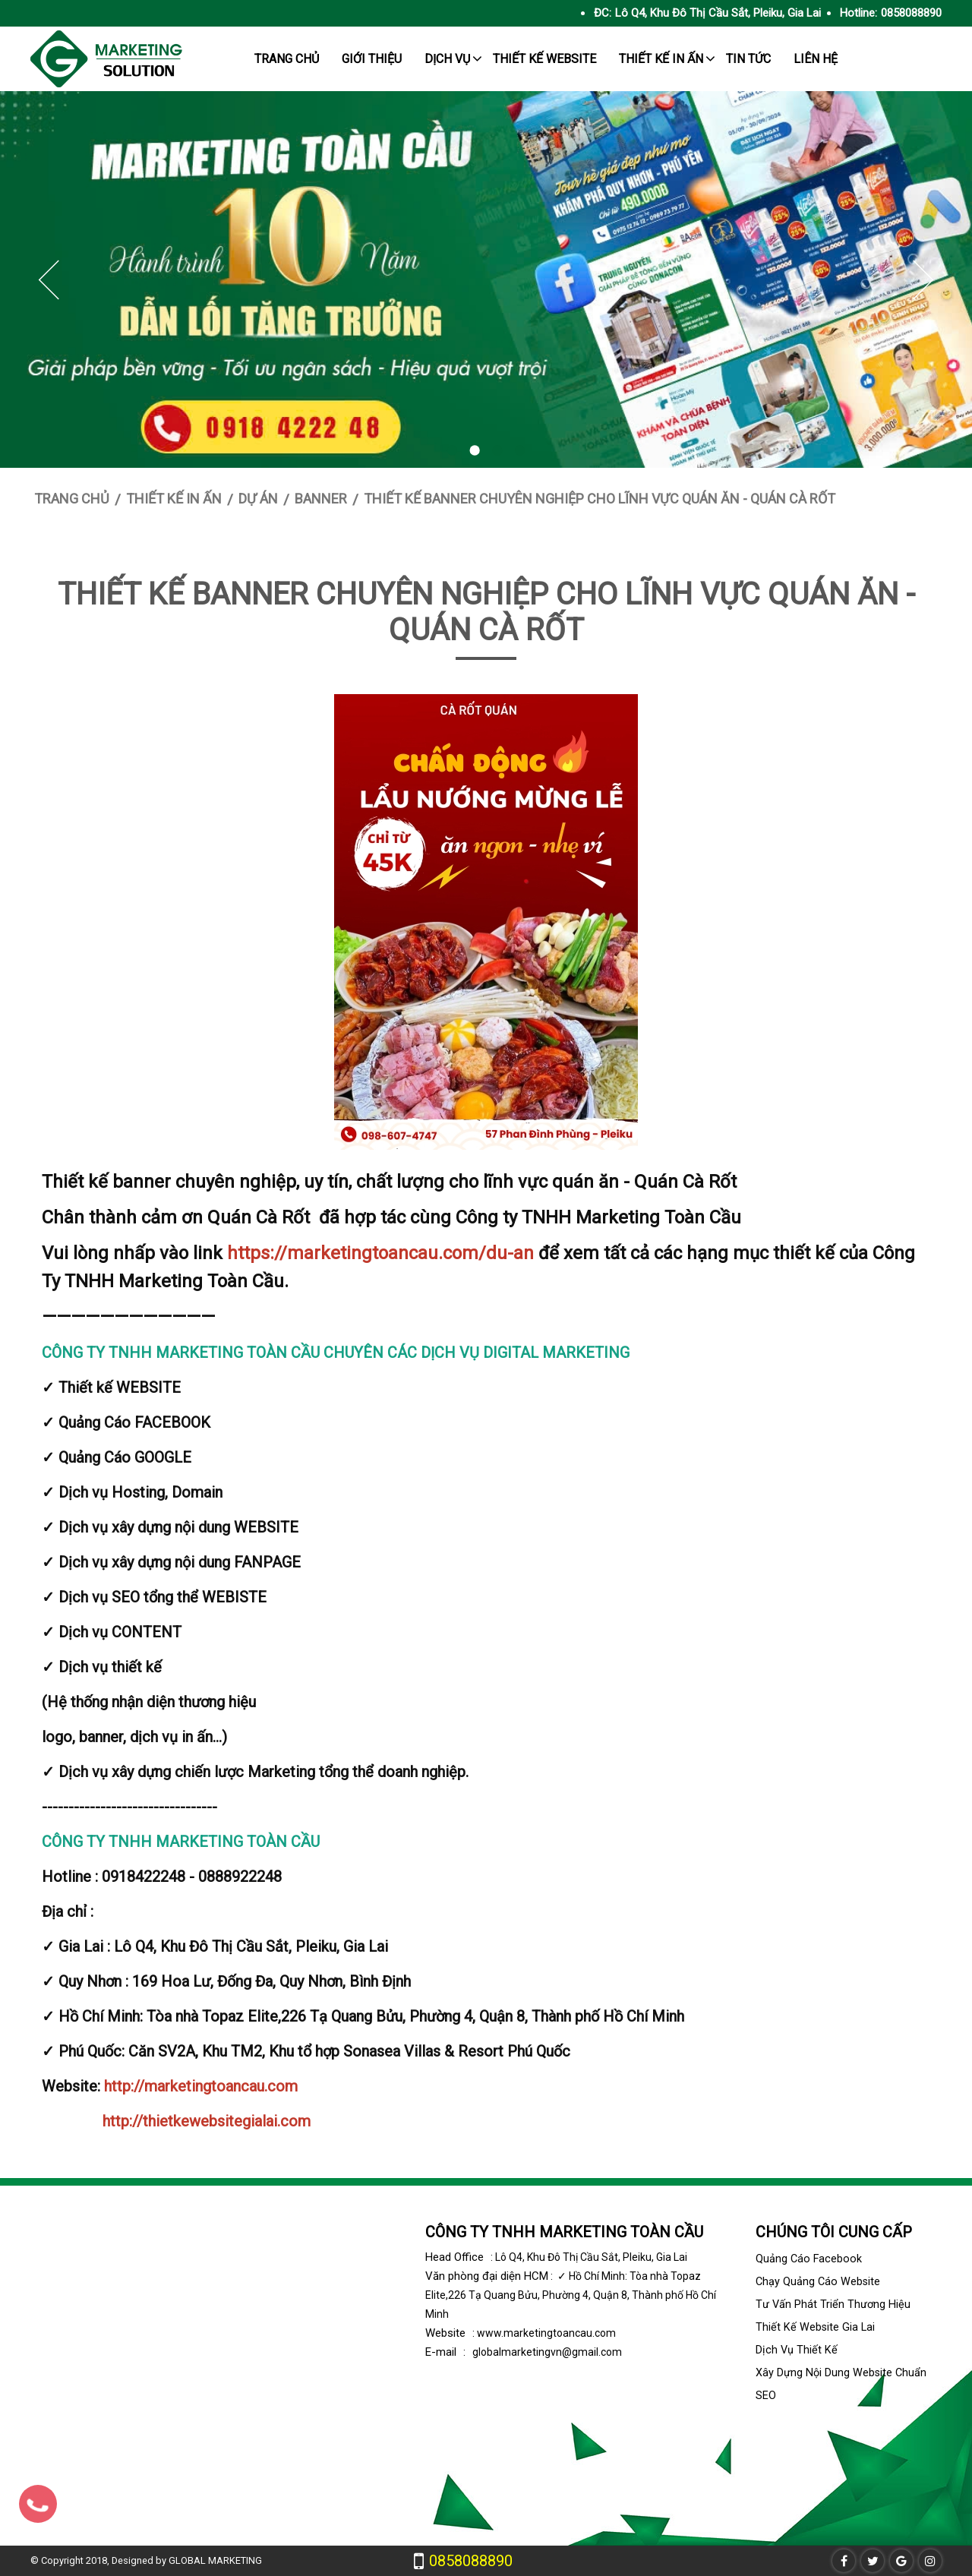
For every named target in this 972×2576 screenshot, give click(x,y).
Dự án (258, 499)
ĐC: (602, 13)
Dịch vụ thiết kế (797, 2350)
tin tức (748, 59)
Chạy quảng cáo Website (818, 2281)
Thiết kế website (544, 59)
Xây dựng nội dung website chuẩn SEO (841, 2384)
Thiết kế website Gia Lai (815, 2327)
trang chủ (286, 59)
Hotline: (858, 13)
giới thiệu (372, 59)
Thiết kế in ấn (661, 59)
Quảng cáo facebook (809, 2258)
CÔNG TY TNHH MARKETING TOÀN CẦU (564, 2232)
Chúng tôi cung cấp (834, 2232)
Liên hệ (816, 59)
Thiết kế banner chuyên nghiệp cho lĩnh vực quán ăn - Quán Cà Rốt (599, 499)
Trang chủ (71, 499)
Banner (321, 499)
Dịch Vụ (447, 59)
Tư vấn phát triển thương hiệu (833, 2304)
